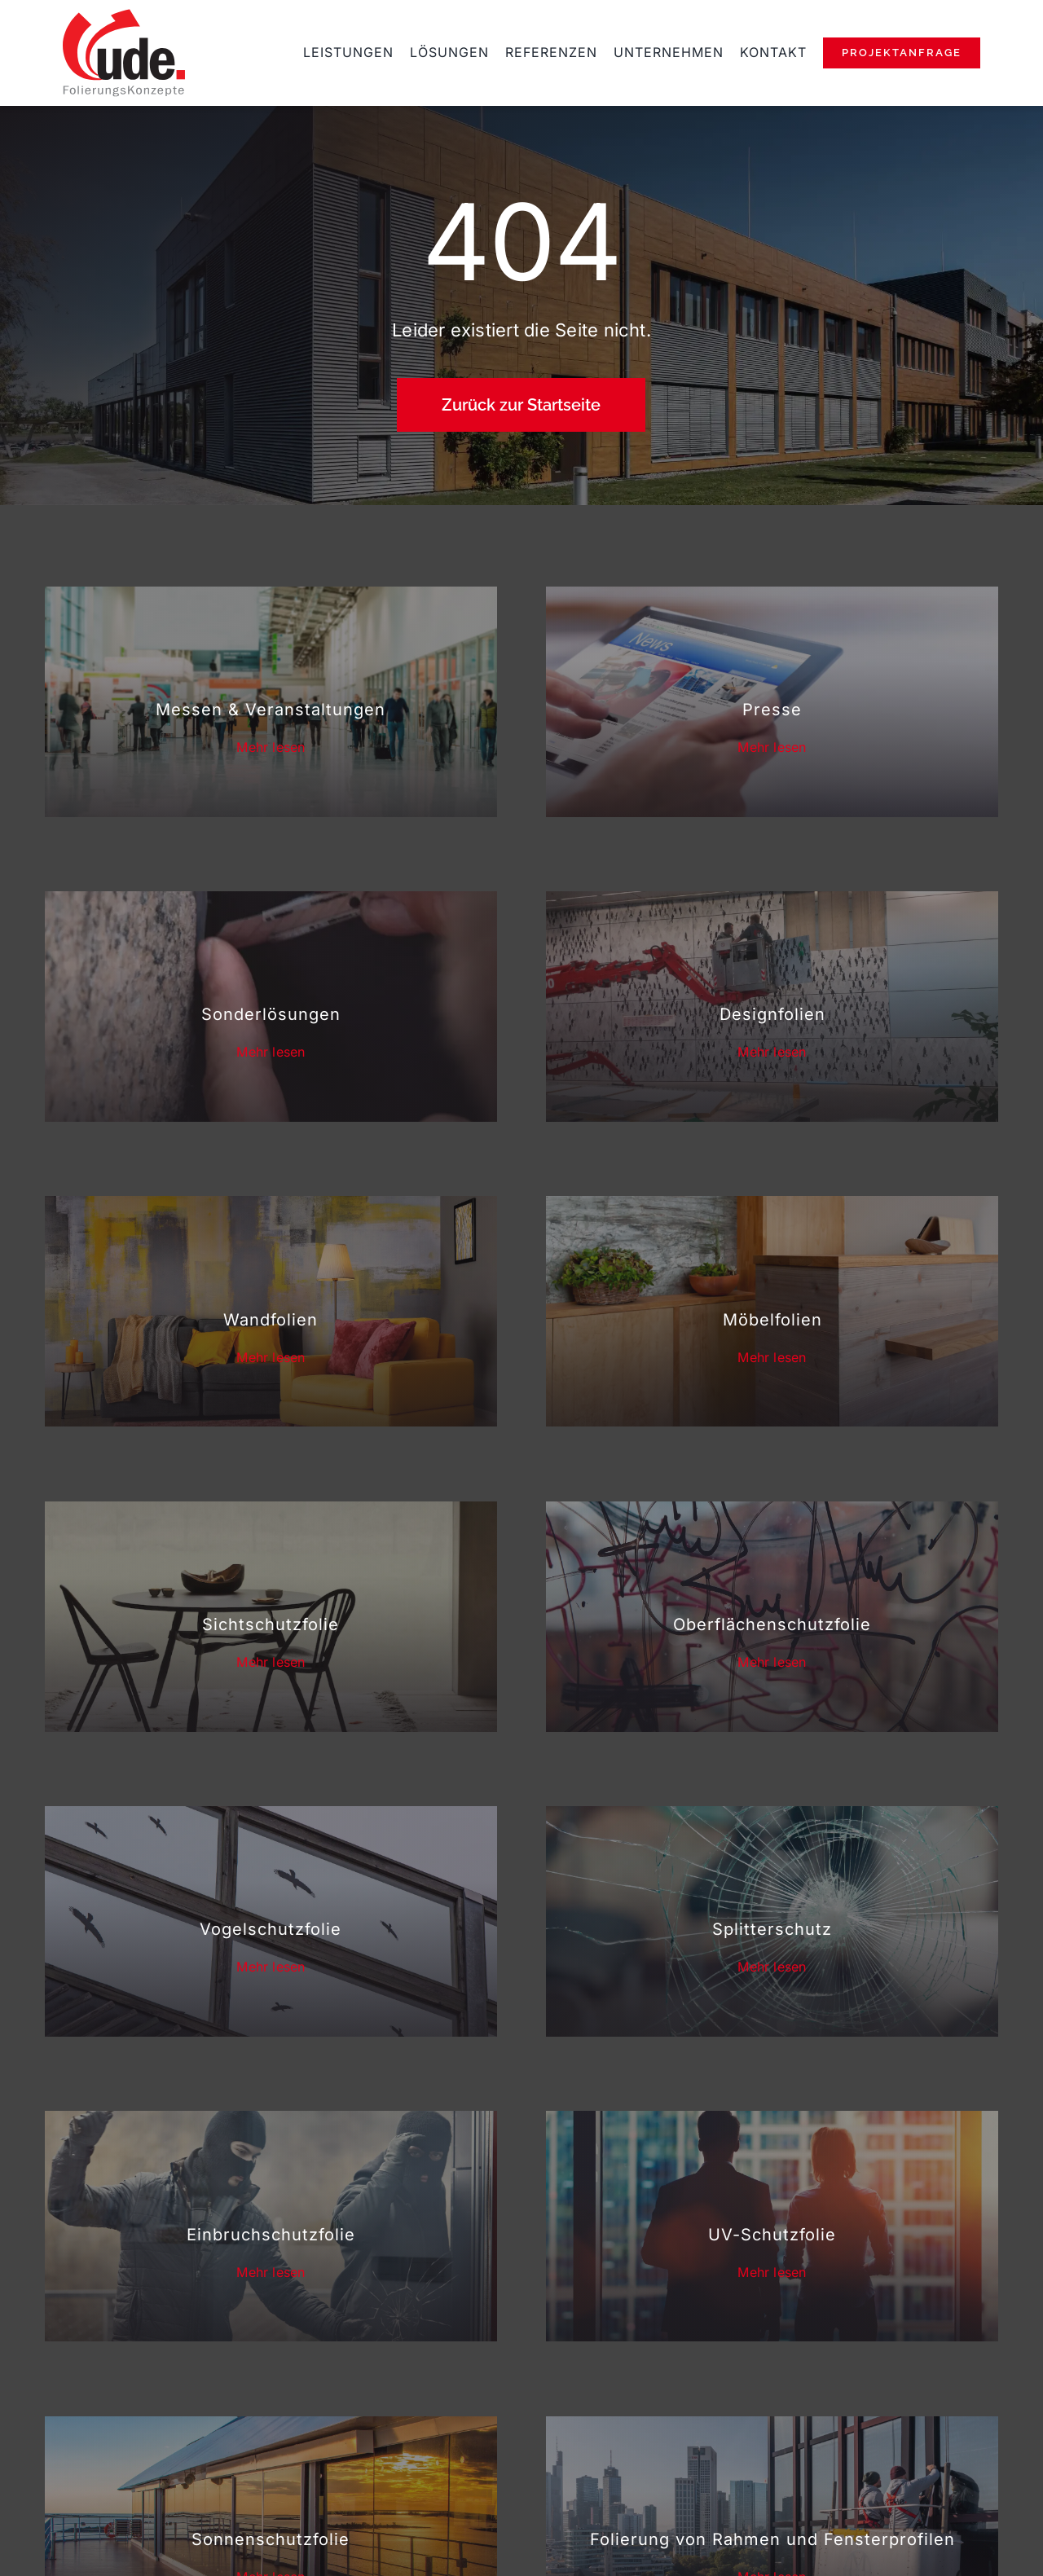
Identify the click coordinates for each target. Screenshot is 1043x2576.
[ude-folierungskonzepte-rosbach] (124, 15)
